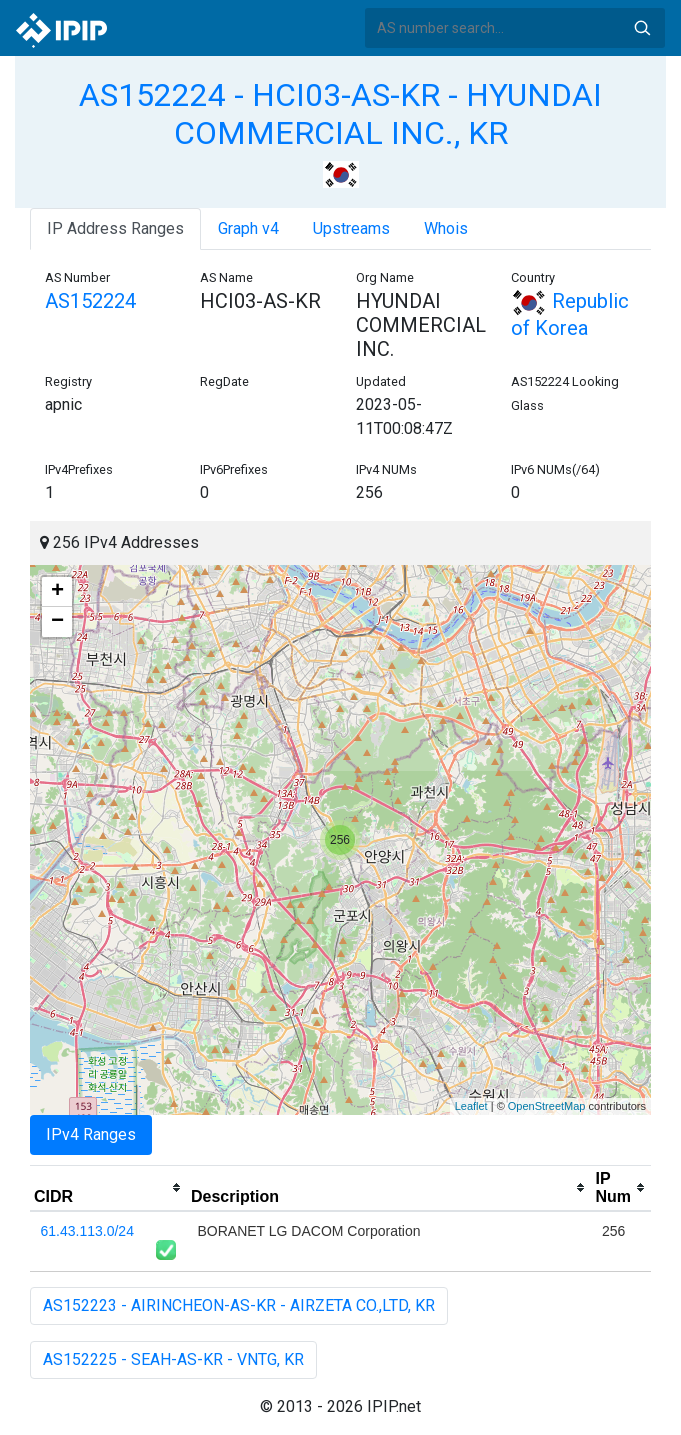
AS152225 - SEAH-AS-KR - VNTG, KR (173, 1359)
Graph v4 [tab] (248, 228)
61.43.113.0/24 (87, 1231)
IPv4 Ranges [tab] (91, 1134)
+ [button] (57, 592)
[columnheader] (108, 1188)
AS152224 (90, 301)
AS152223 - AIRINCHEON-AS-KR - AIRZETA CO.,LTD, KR (239, 1305)
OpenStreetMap (547, 1106)
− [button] (57, 622)
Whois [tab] (446, 228)
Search (642, 28)
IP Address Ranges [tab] (115, 228)
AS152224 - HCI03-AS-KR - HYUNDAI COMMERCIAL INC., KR (340, 114)
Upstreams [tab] (351, 228)
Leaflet (471, 1106)
